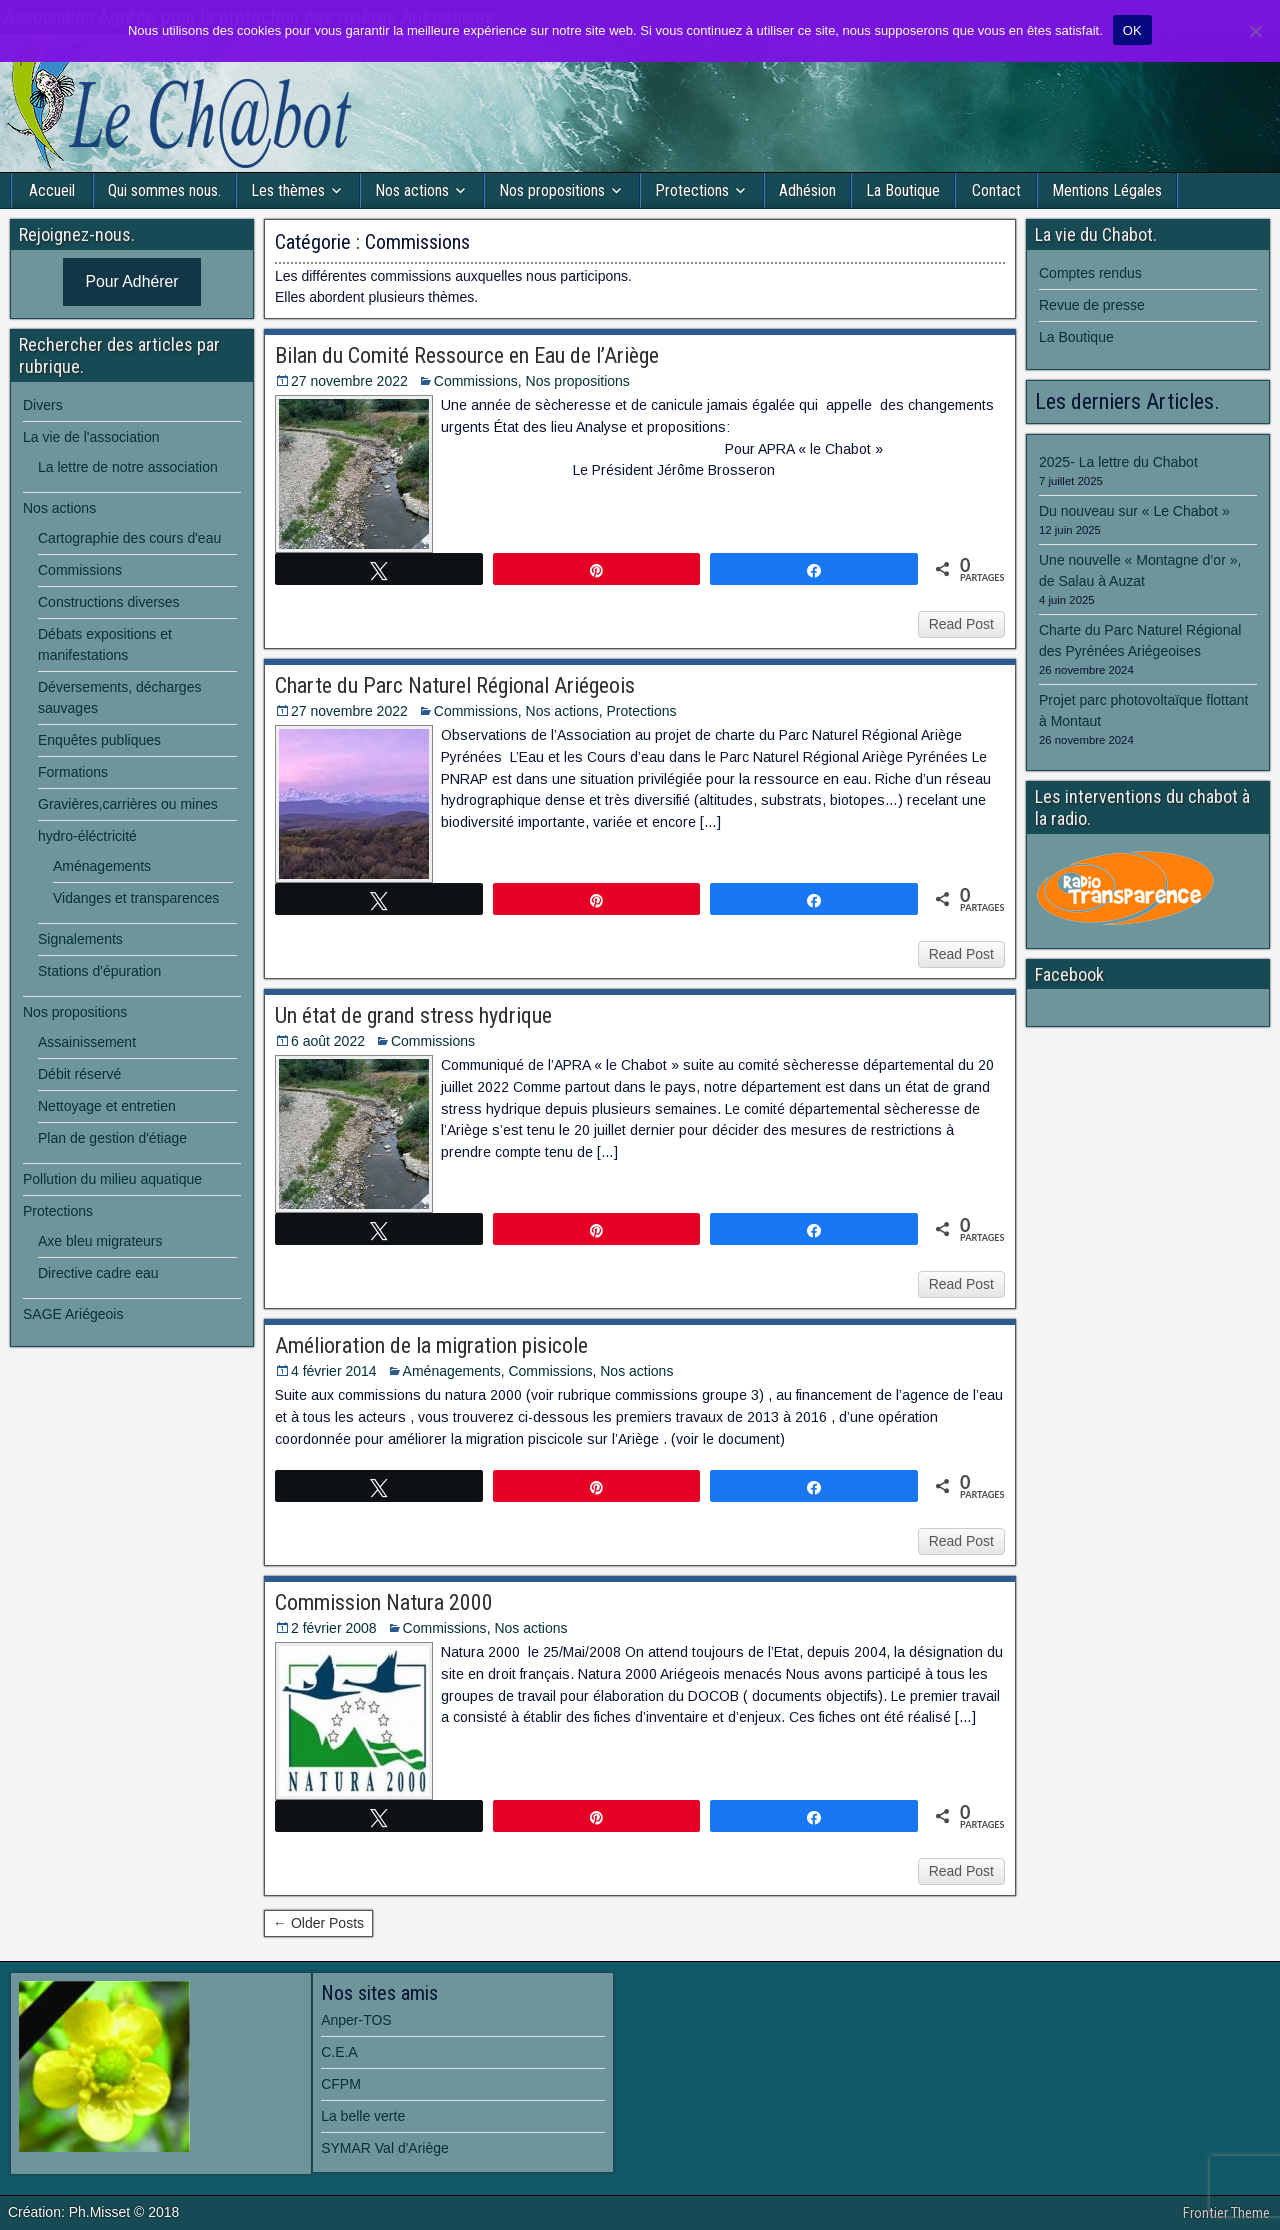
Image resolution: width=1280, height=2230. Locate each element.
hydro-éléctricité (87, 836)
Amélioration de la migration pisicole (431, 1345)
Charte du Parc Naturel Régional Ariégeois (455, 685)
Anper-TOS (356, 2020)
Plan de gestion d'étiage (112, 1138)
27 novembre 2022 (349, 381)
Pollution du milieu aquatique (112, 1179)
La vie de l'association (91, 437)
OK (1132, 30)
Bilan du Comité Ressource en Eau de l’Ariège (467, 355)
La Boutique (903, 190)
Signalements (80, 939)
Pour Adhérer (132, 281)
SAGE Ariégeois (73, 1314)
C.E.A (339, 2052)
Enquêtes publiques (99, 740)
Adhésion (807, 190)
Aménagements (452, 1371)
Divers (43, 405)
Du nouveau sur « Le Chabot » (1134, 511)
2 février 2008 (334, 1628)
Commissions (476, 381)
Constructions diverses (109, 602)
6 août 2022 (328, 1041)
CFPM (341, 2084)
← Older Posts (318, 1923)
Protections (692, 190)
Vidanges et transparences (136, 898)
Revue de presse (1092, 305)
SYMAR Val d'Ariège (385, 2148)
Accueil (52, 190)
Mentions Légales (1107, 190)
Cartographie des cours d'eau (129, 538)
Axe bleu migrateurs (100, 1241)
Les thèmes (288, 190)
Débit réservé (79, 1074)
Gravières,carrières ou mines (128, 804)
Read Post (961, 624)
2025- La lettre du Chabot (1118, 462)
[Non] (1255, 31)
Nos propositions (552, 190)
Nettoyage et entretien (107, 1106)
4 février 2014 (334, 1371)
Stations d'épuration (99, 971)
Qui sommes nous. (164, 190)
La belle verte (363, 2116)
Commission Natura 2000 (384, 1602)
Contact (996, 190)
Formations (73, 772)
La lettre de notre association (128, 467)
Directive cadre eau (98, 1273)
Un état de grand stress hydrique (413, 1015)
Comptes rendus (1090, 273)
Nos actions (412, 190)
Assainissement (87, 1042)
